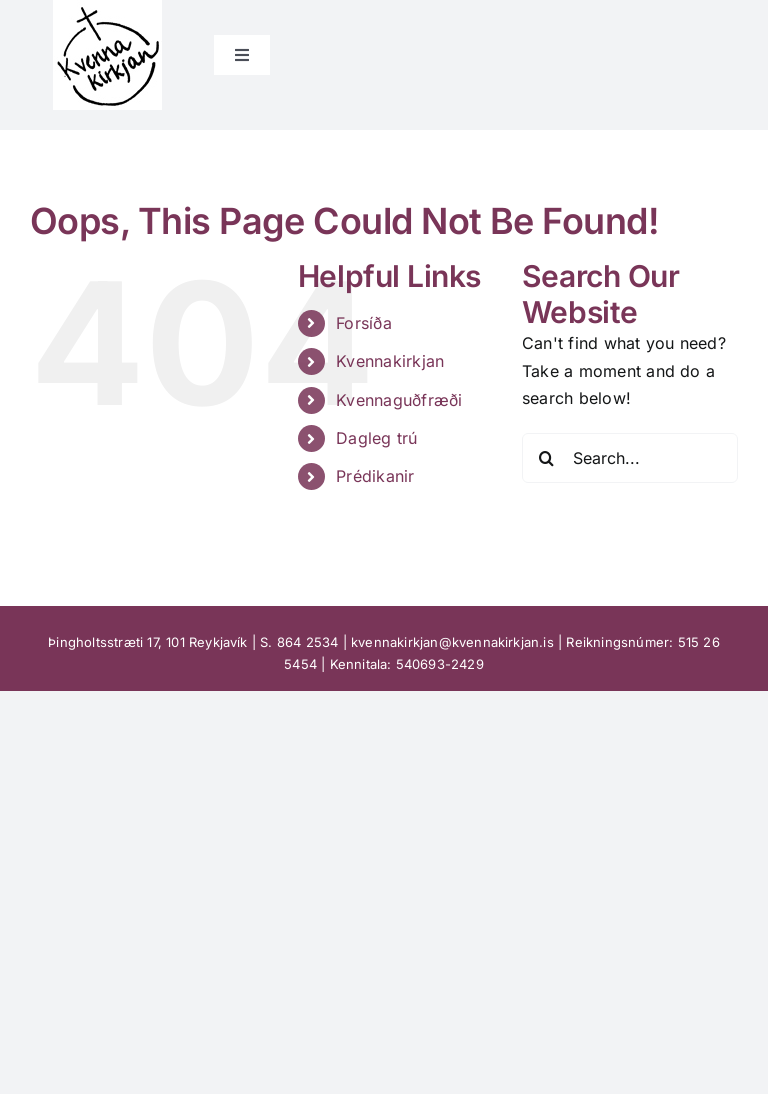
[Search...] (630, 458)
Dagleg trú (376, 438)
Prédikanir (375, 476)
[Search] (547, 458)
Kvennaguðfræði (399, 400)
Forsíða (364, 323)
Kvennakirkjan (390, 361)
